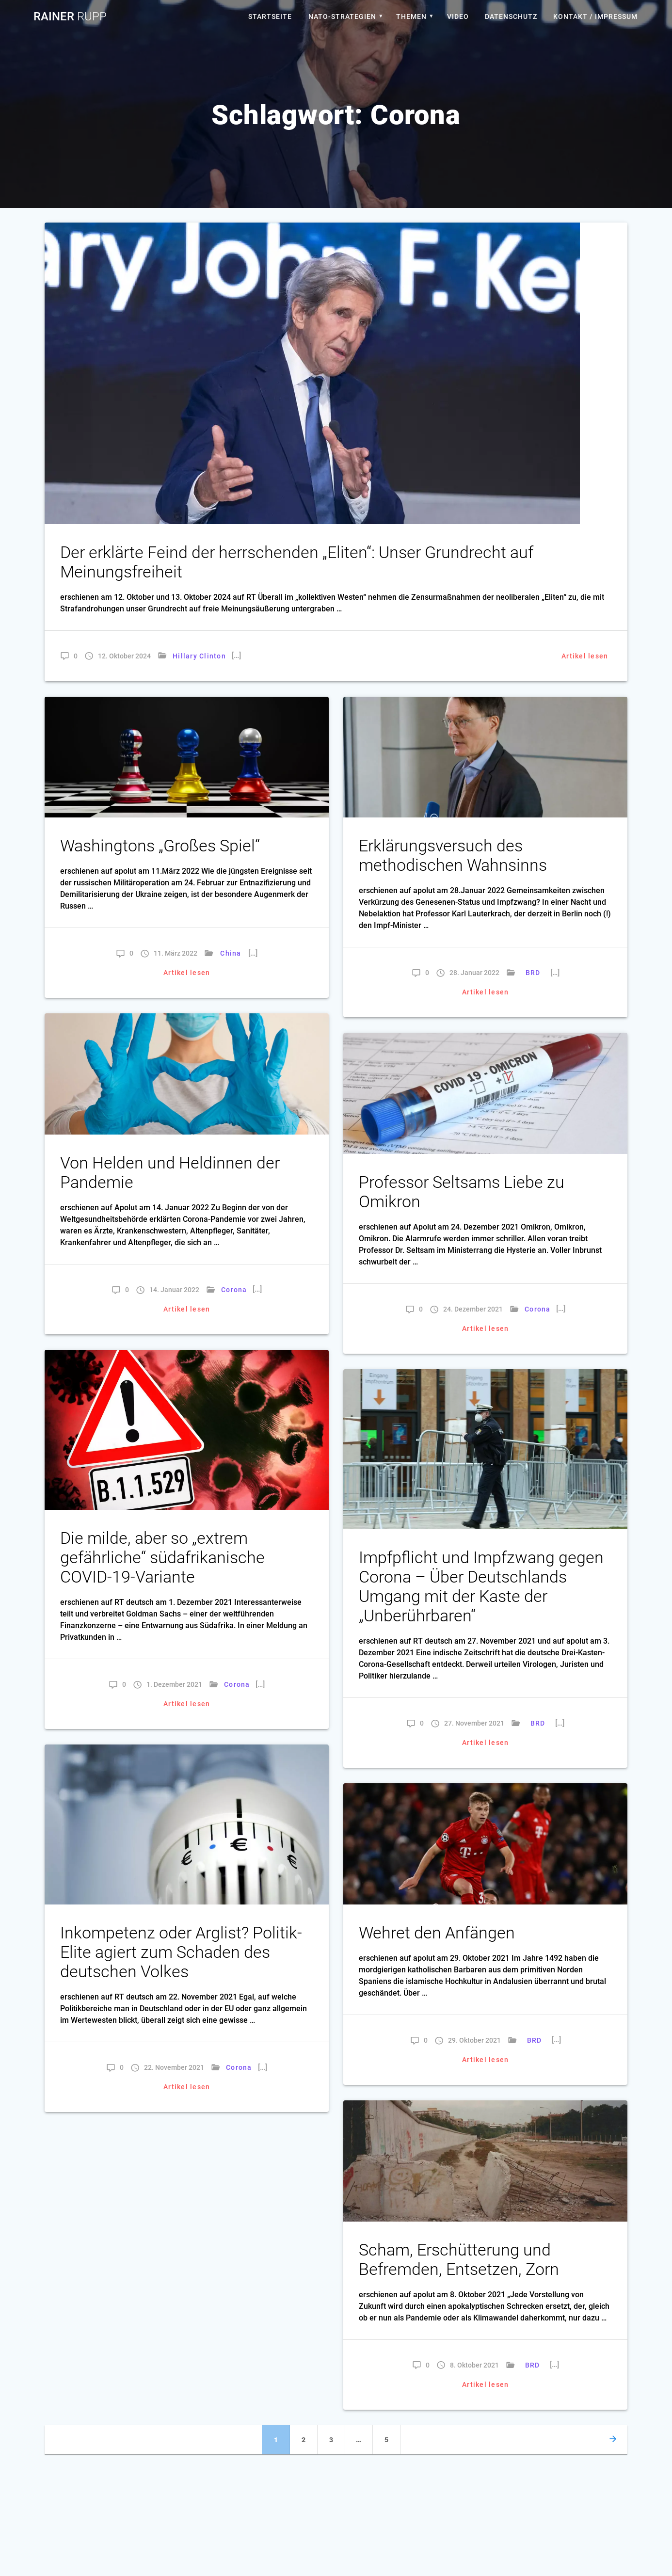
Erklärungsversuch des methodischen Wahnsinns (453, 855)
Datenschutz (511, 16)
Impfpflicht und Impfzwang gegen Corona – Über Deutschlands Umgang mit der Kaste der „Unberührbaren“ (481, 1586)
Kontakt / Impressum (595, 16)
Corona (234, 1290)
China (230, 953)
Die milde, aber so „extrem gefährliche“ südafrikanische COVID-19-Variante (162, 1557)
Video (458, 16)
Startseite (270, 16)
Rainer (70, 16)
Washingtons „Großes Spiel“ (160, 845)
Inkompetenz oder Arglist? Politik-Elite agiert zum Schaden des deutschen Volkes (181, 1952)
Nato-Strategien (342, 16)
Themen (411, 16)
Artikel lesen (584, 656)
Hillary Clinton (199, 656)
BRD (532, 972)
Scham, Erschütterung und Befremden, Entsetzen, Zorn (459, 2259)
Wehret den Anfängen (437, 1932)
